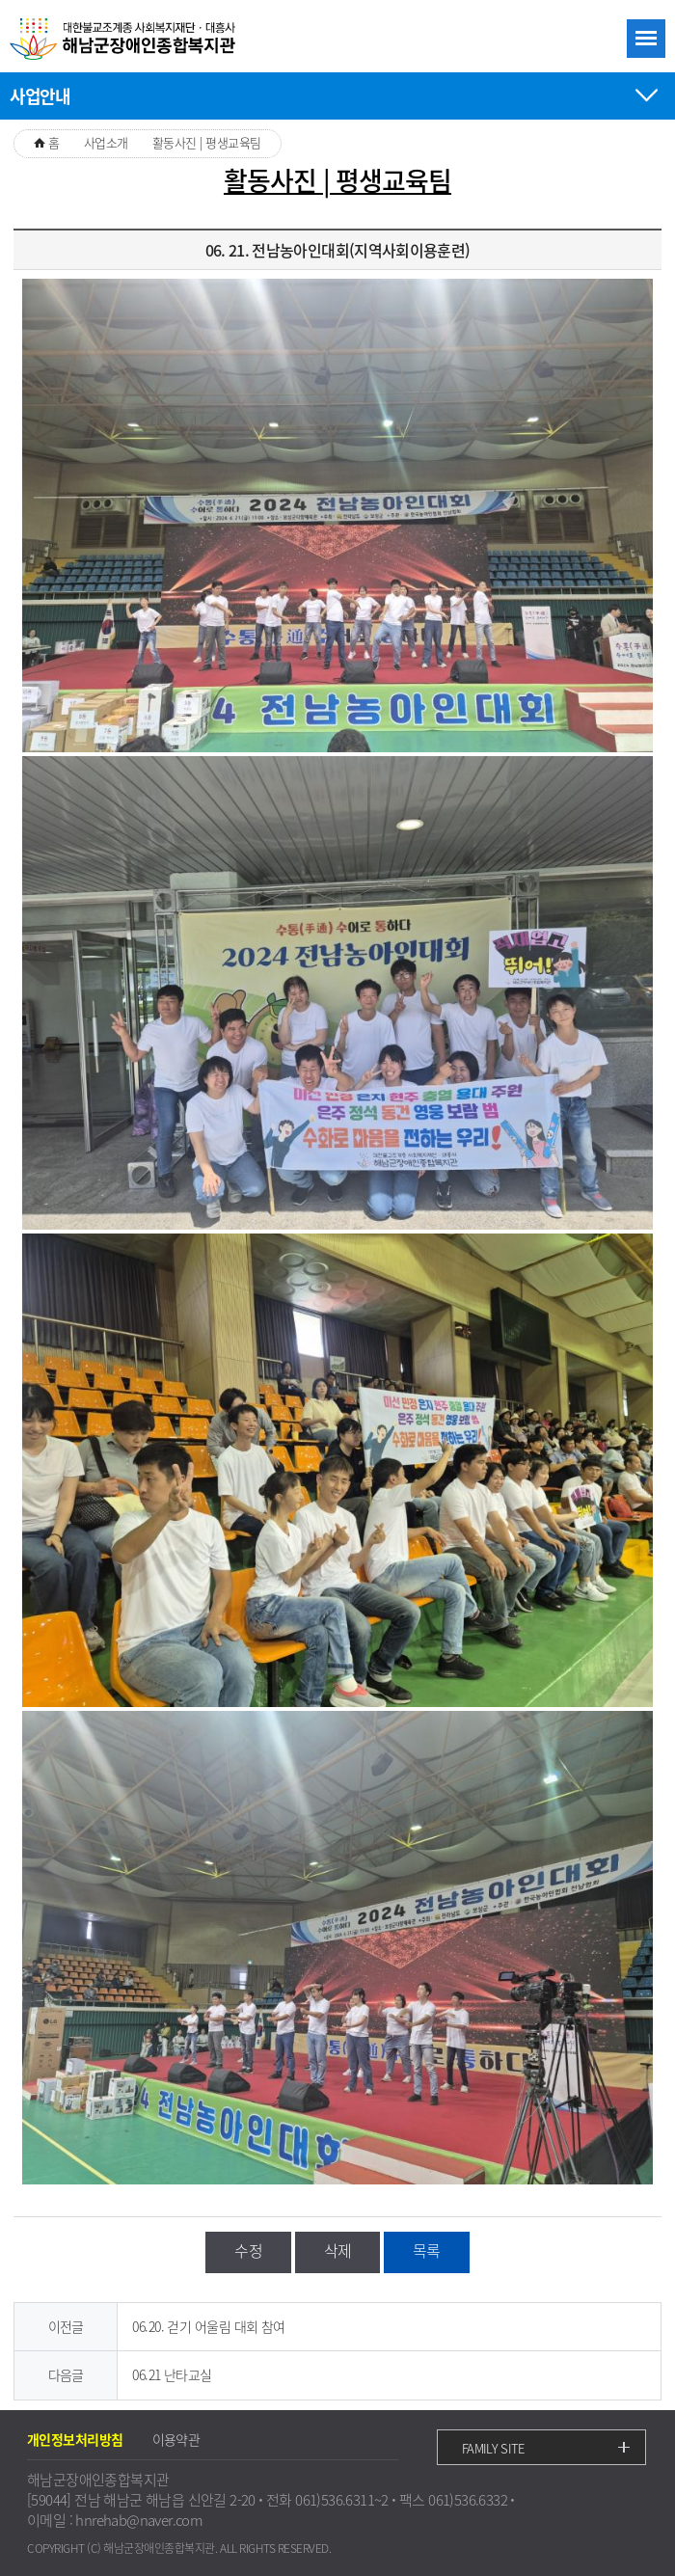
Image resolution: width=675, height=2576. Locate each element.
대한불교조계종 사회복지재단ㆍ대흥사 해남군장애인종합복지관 (125, 40)
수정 (248, 2250)
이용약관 (176, 2439)
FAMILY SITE (493, 2448)
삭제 (338, 2250)
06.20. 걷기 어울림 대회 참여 (208, 2326)
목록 (427, 2250)
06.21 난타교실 (171, 2374)
